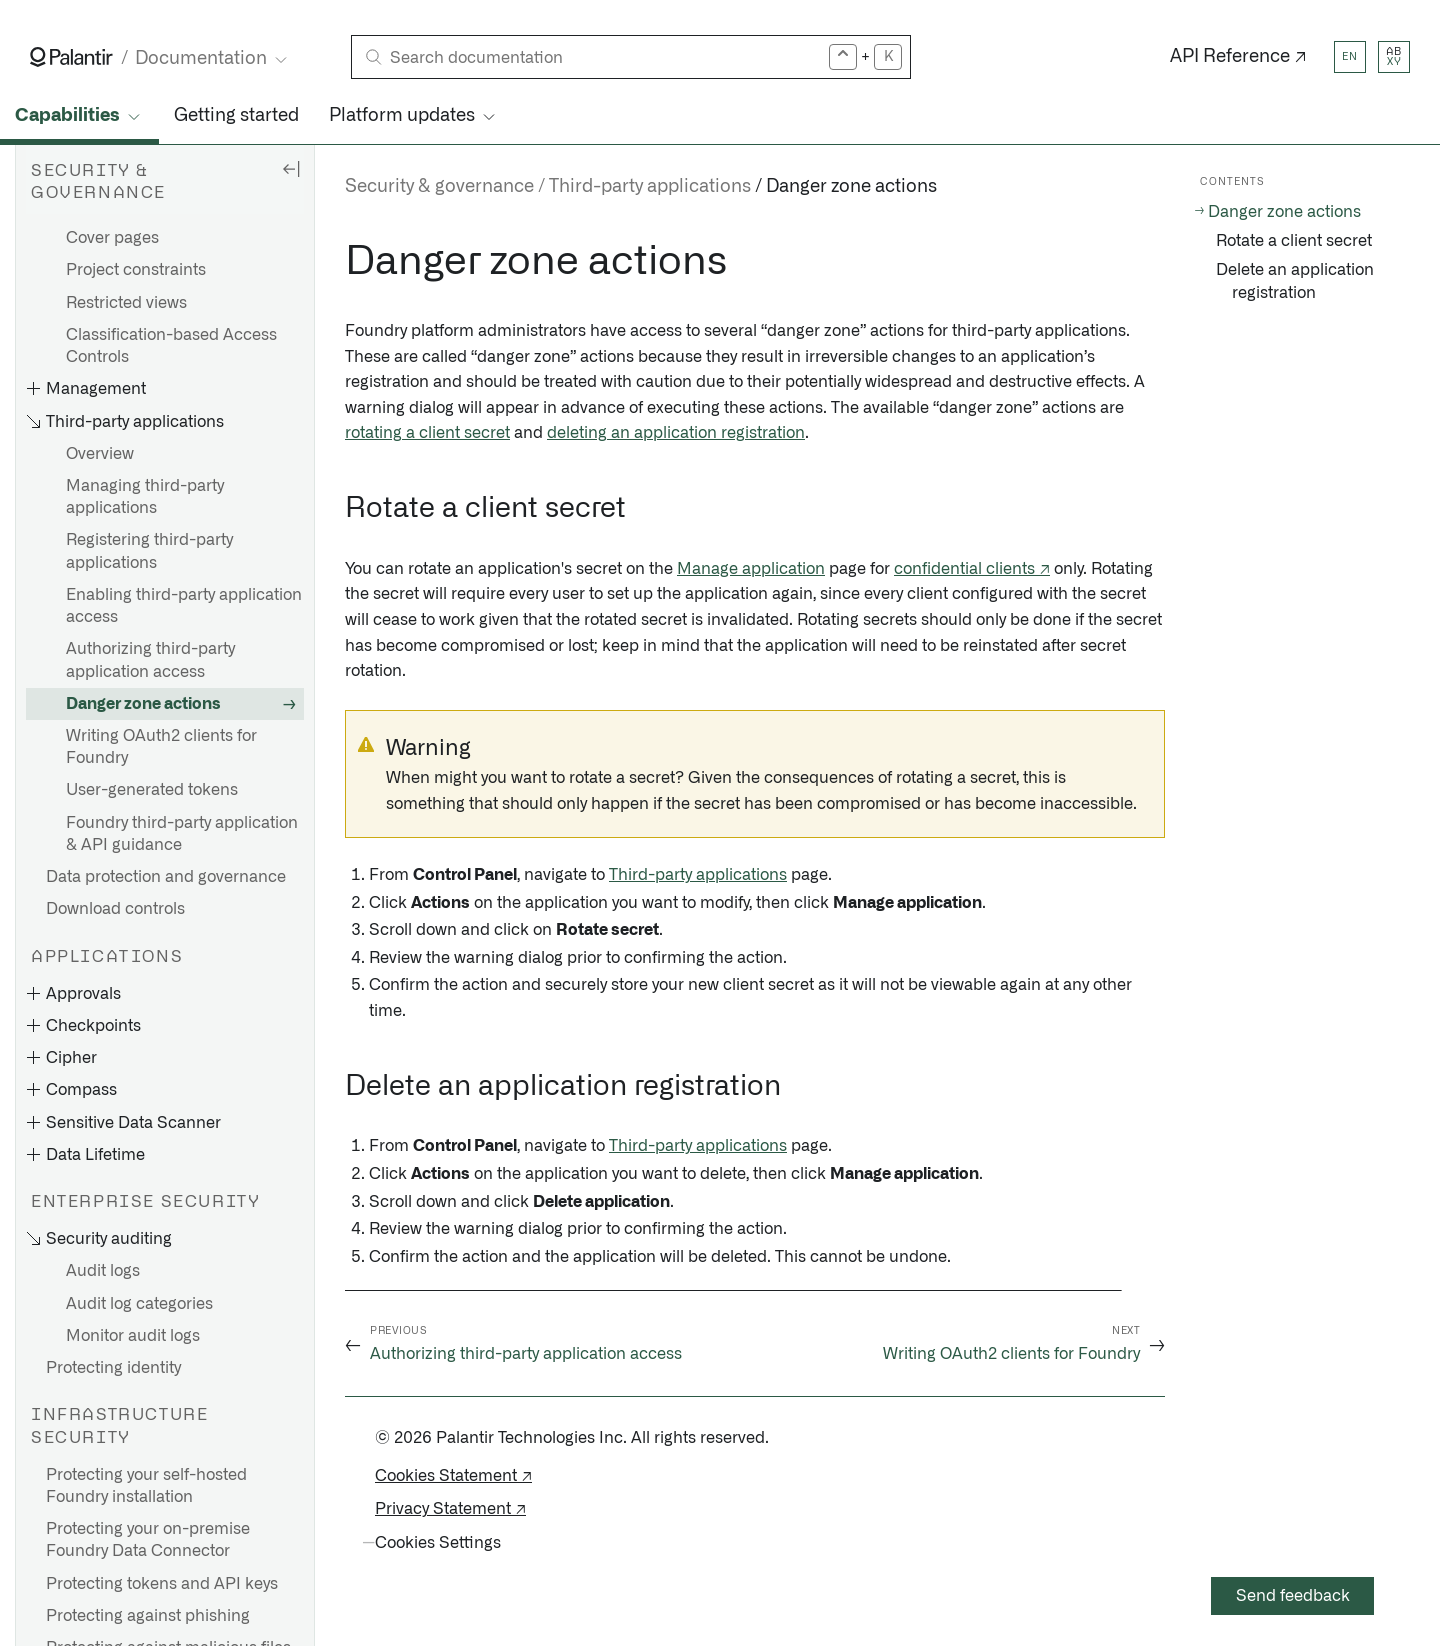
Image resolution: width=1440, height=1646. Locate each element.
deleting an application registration (676, 433)
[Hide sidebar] (291, 168)
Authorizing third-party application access (150, 660)
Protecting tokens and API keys (162, 1584)
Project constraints (136, 270)
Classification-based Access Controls (171, 346)
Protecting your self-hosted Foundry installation (146, 1486)
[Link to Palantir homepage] (71, 57)
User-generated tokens (152, 790)
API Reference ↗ (1238, 57)
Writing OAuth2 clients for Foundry (161, 747)
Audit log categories (139, 1304)
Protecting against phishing (148, 1616)
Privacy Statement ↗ (450, 1509)
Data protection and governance (166, 877)
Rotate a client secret (1294, 241)
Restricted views (126, 303)
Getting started (236, 116)
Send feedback (1293, 1596)
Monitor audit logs (133, 1336)
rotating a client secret (427, 433)
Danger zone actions (143, 704)
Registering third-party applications (149, 551)
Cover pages (112, 238)
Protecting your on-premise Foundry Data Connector (148, 1540)
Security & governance (439, 187)
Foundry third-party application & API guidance (182, 834)
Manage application (751, 569)
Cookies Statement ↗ (453, 1476)
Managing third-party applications (145, 497)
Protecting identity (113, 1368)
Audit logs (103, 1271)
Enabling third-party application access (184, 606)
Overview (100, 454)
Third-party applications (650, 187)
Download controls (115, 909)
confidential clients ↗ (972, 569)
